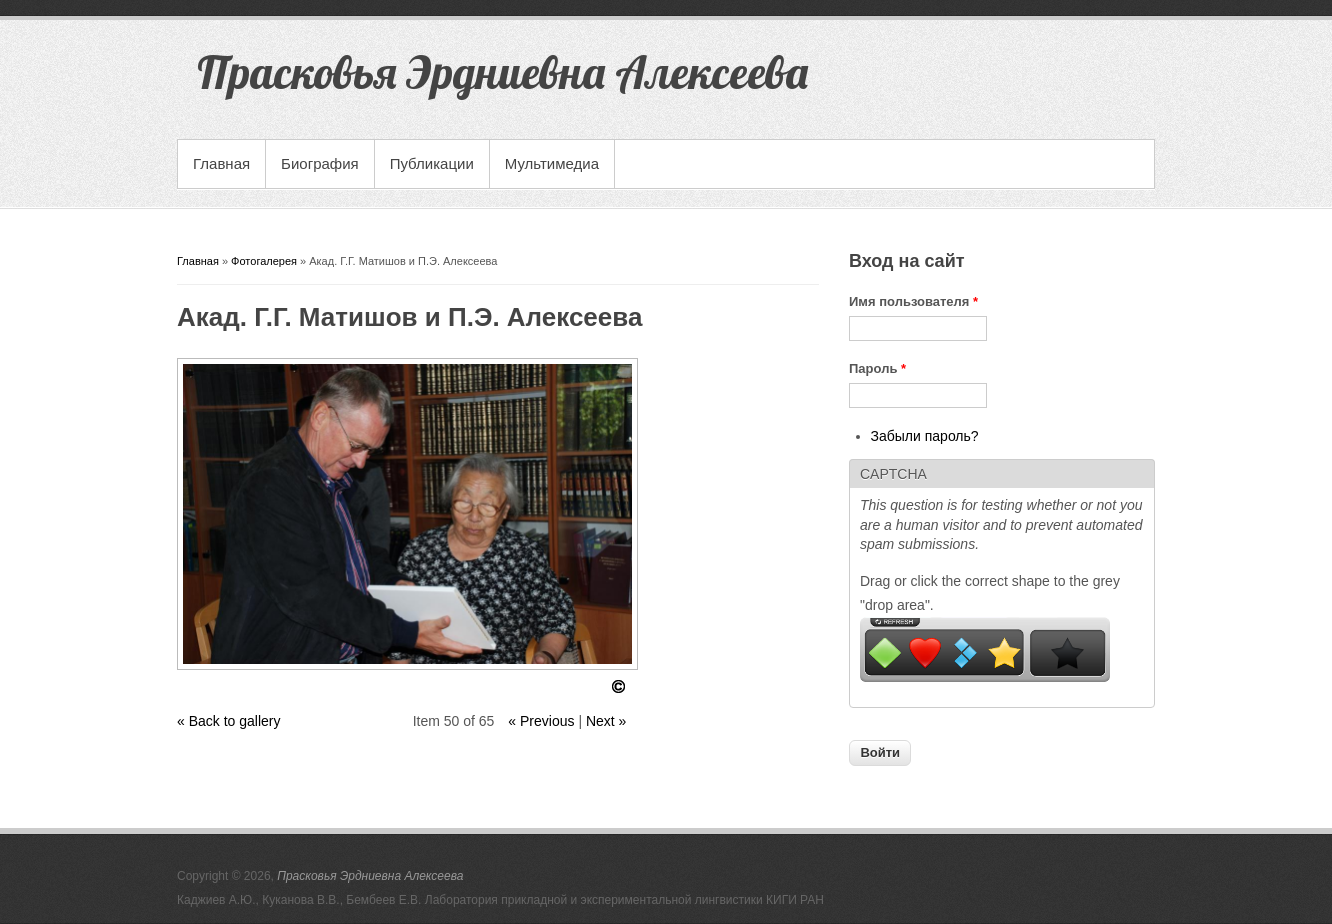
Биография (320, 163)
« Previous (541, 721)
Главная (221, 163)
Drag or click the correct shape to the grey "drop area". (990, 593)
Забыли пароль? (925, 436)
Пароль (877, 368)
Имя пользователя (913, 301)
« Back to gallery (229, 721)
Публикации (432, 163)
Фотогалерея (264, 261)
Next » (606, 721)
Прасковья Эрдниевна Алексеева (370, 876)
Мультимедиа (552, 163)
